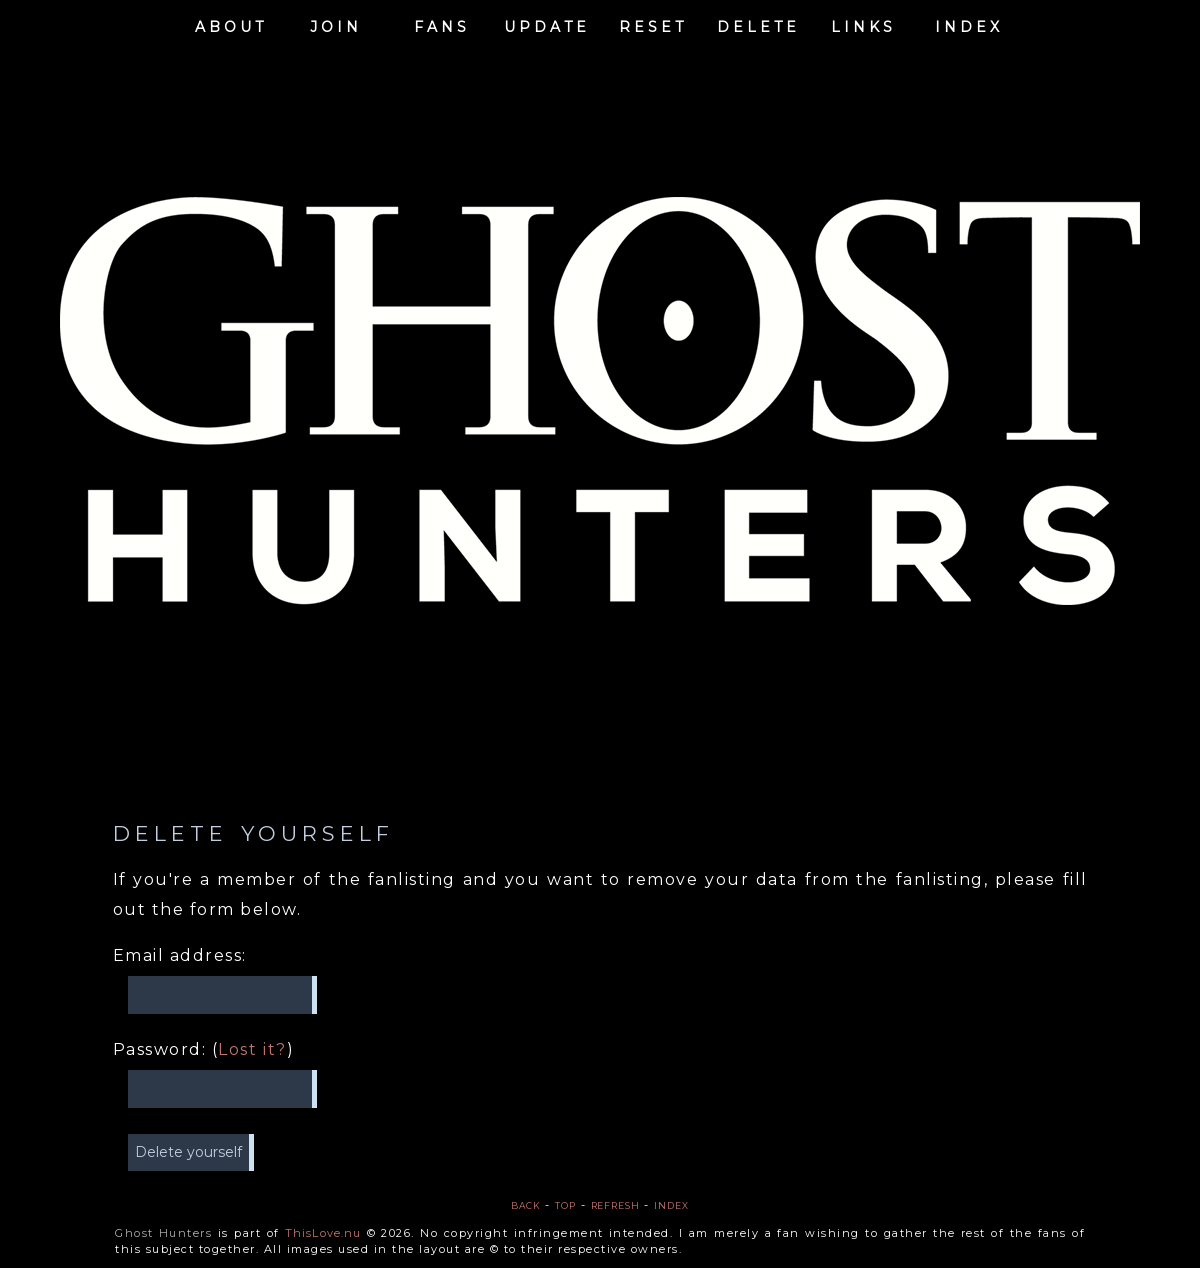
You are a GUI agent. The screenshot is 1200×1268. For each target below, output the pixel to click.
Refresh (615, 1205)
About (231, 25)
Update (547, 25)
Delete (758, 25)
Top (565, 1205)
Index (969, 25)
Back (526, 1205)
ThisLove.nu (323, 1233)
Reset (653, 25)
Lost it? (252, 1049)
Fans (442, 25)
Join (336, 25)
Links (863, 25)
